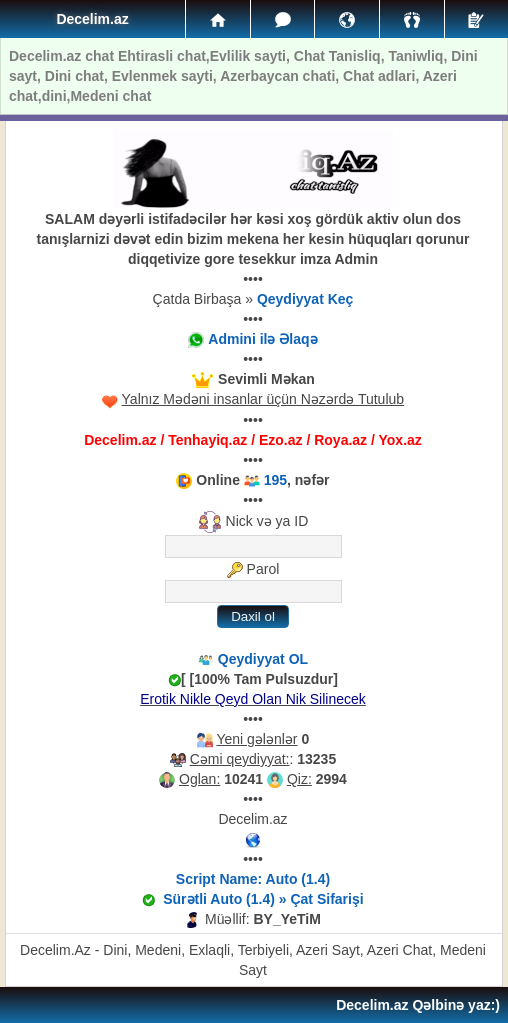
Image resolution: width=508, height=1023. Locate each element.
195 (275, 480)
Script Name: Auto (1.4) (253, 879)
